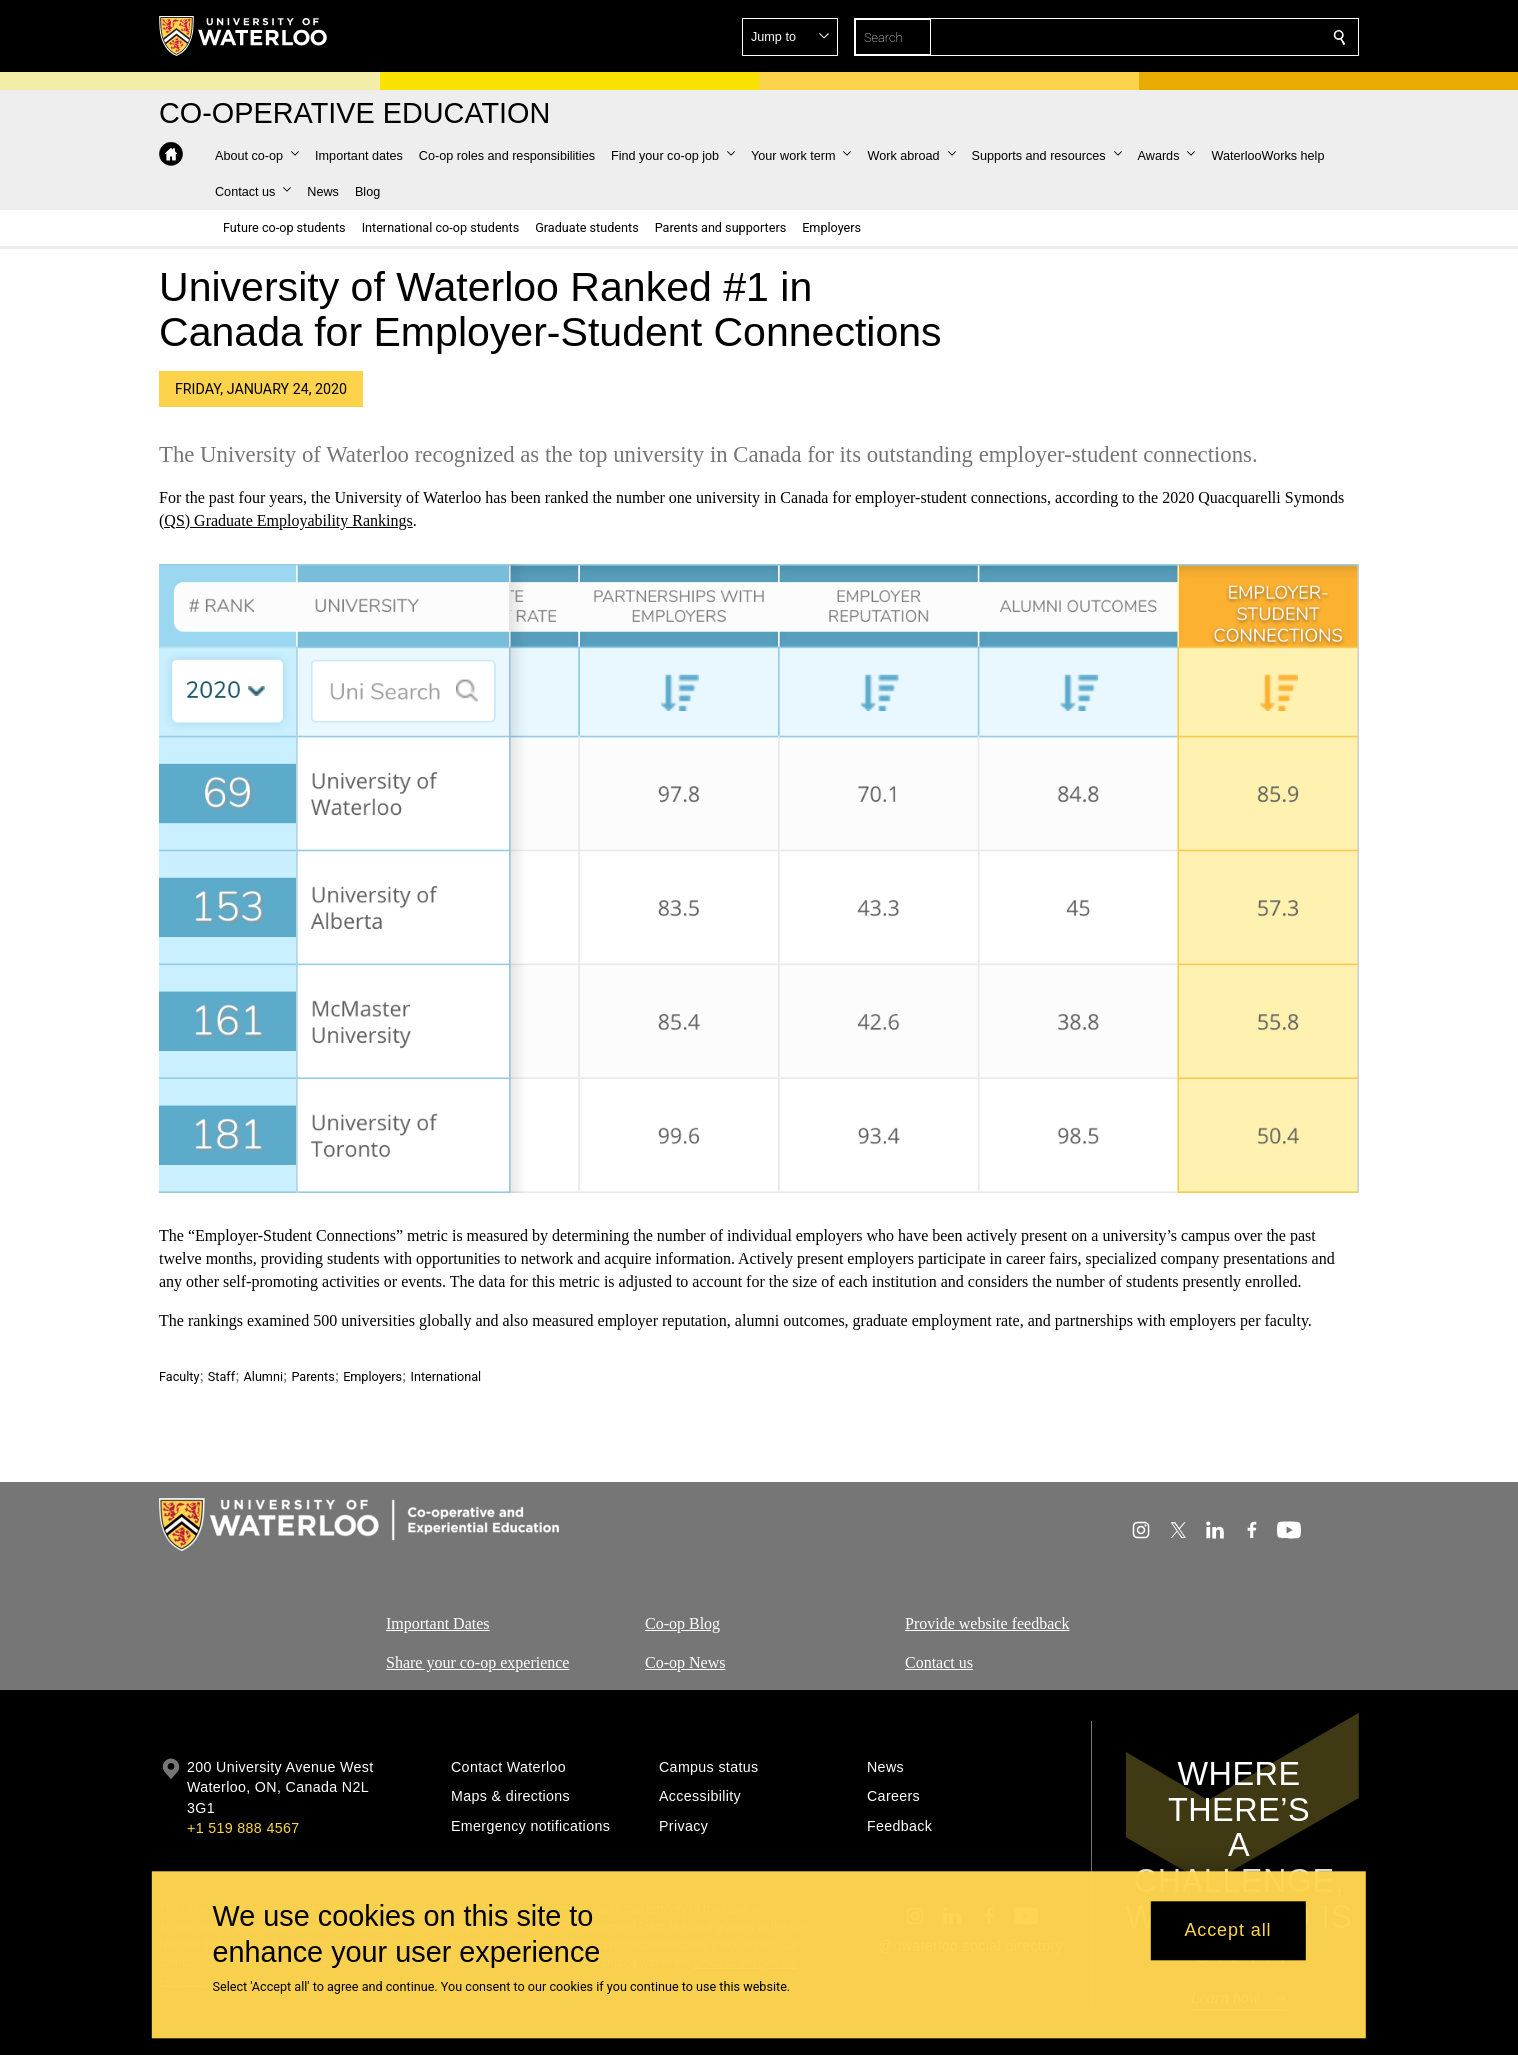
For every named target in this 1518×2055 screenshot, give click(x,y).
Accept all (1227, 1931)
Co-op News (685, 1661)
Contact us (939, 1661)
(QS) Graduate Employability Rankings (286, 520)
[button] (1195, 37)
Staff (221, 1376)
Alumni (263, 1376)
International (445, 1376)
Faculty (179, 1376)
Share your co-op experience (477, 1661)
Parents (312, 1376)
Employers (372, 1376)
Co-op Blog (682, 1623)
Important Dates (438, 1623)
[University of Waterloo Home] (244, 36)
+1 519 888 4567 (243, 1828)
